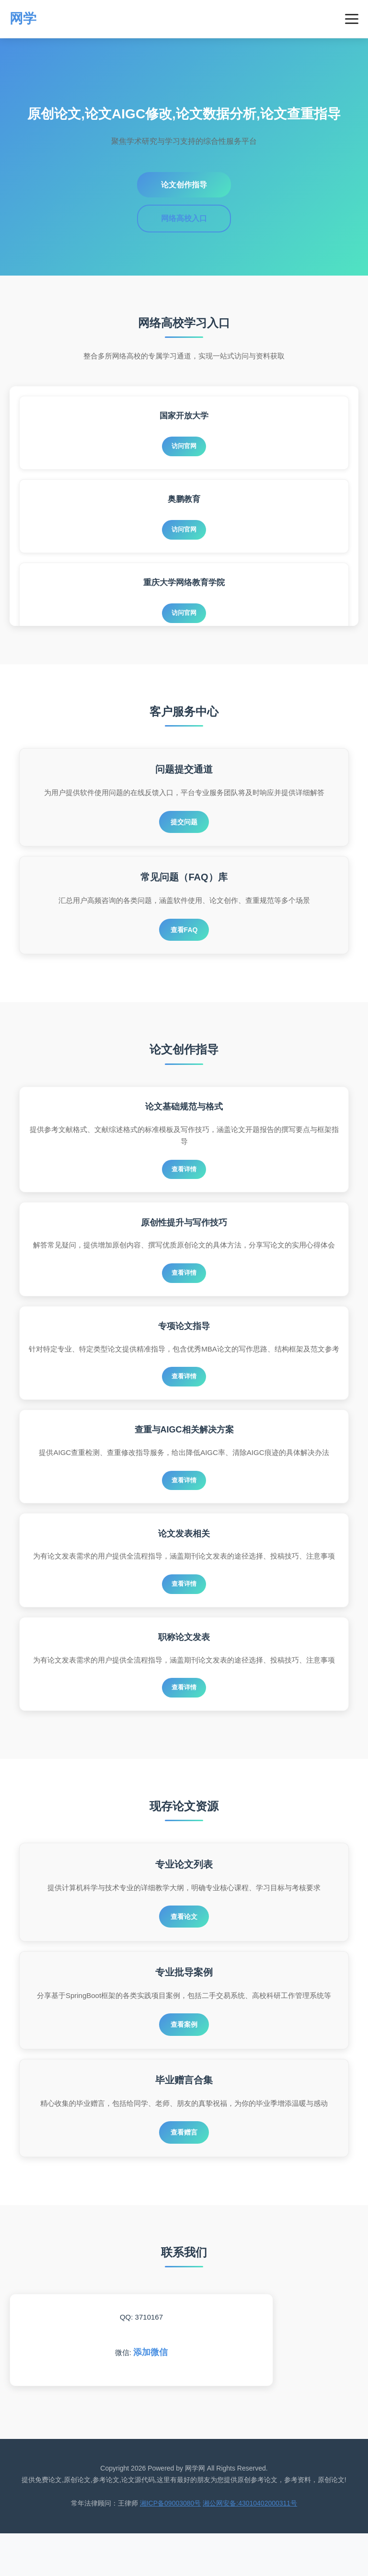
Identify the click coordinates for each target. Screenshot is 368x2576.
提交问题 (184, 823)
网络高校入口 (184, 218)
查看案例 (184, 2063)
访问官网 (184, 447)
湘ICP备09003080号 (170, 2546)
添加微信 (150, 2395)
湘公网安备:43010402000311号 (250, 2546)
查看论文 (184, 1952)
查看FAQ (184, 933)
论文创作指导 (184, 185)
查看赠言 (184, 2173)
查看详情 (184, 1175)
